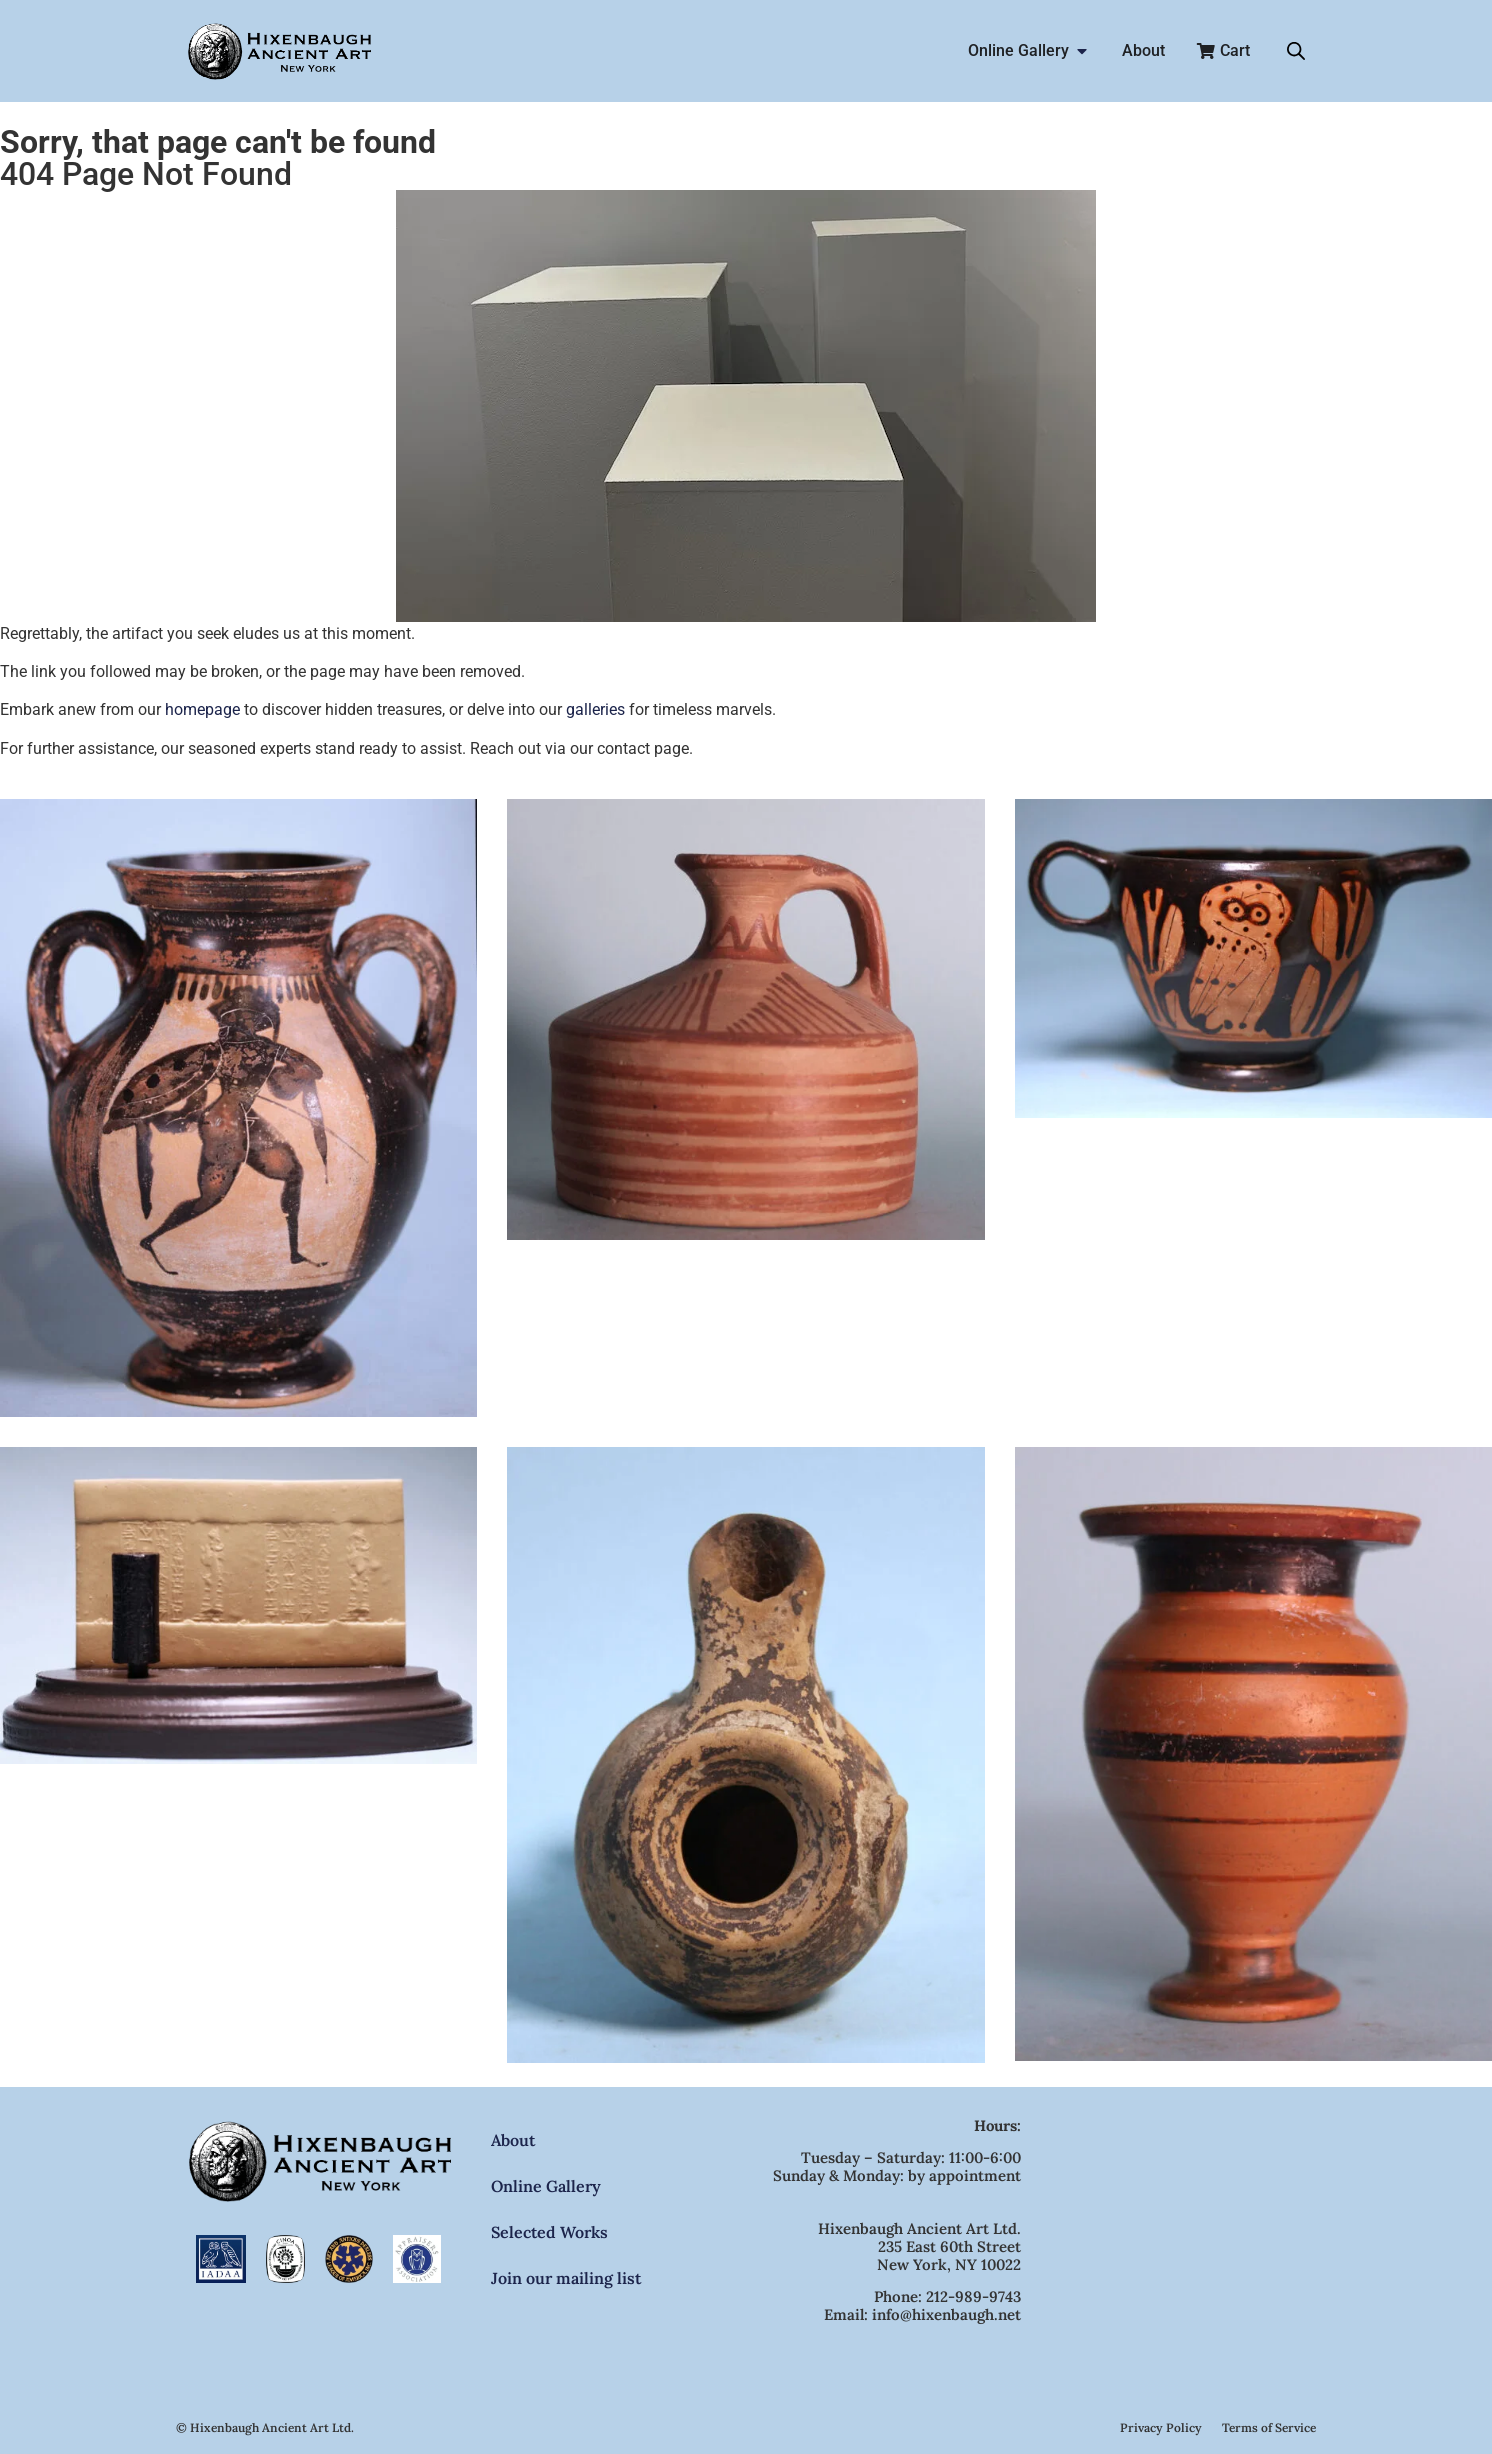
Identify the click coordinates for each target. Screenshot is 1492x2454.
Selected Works (549, 2232)
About (513, 2140)
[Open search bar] (1296, 51)
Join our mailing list (566, 2278)
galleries (595, 709)
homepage (202, 709)
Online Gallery (546, 2186)
